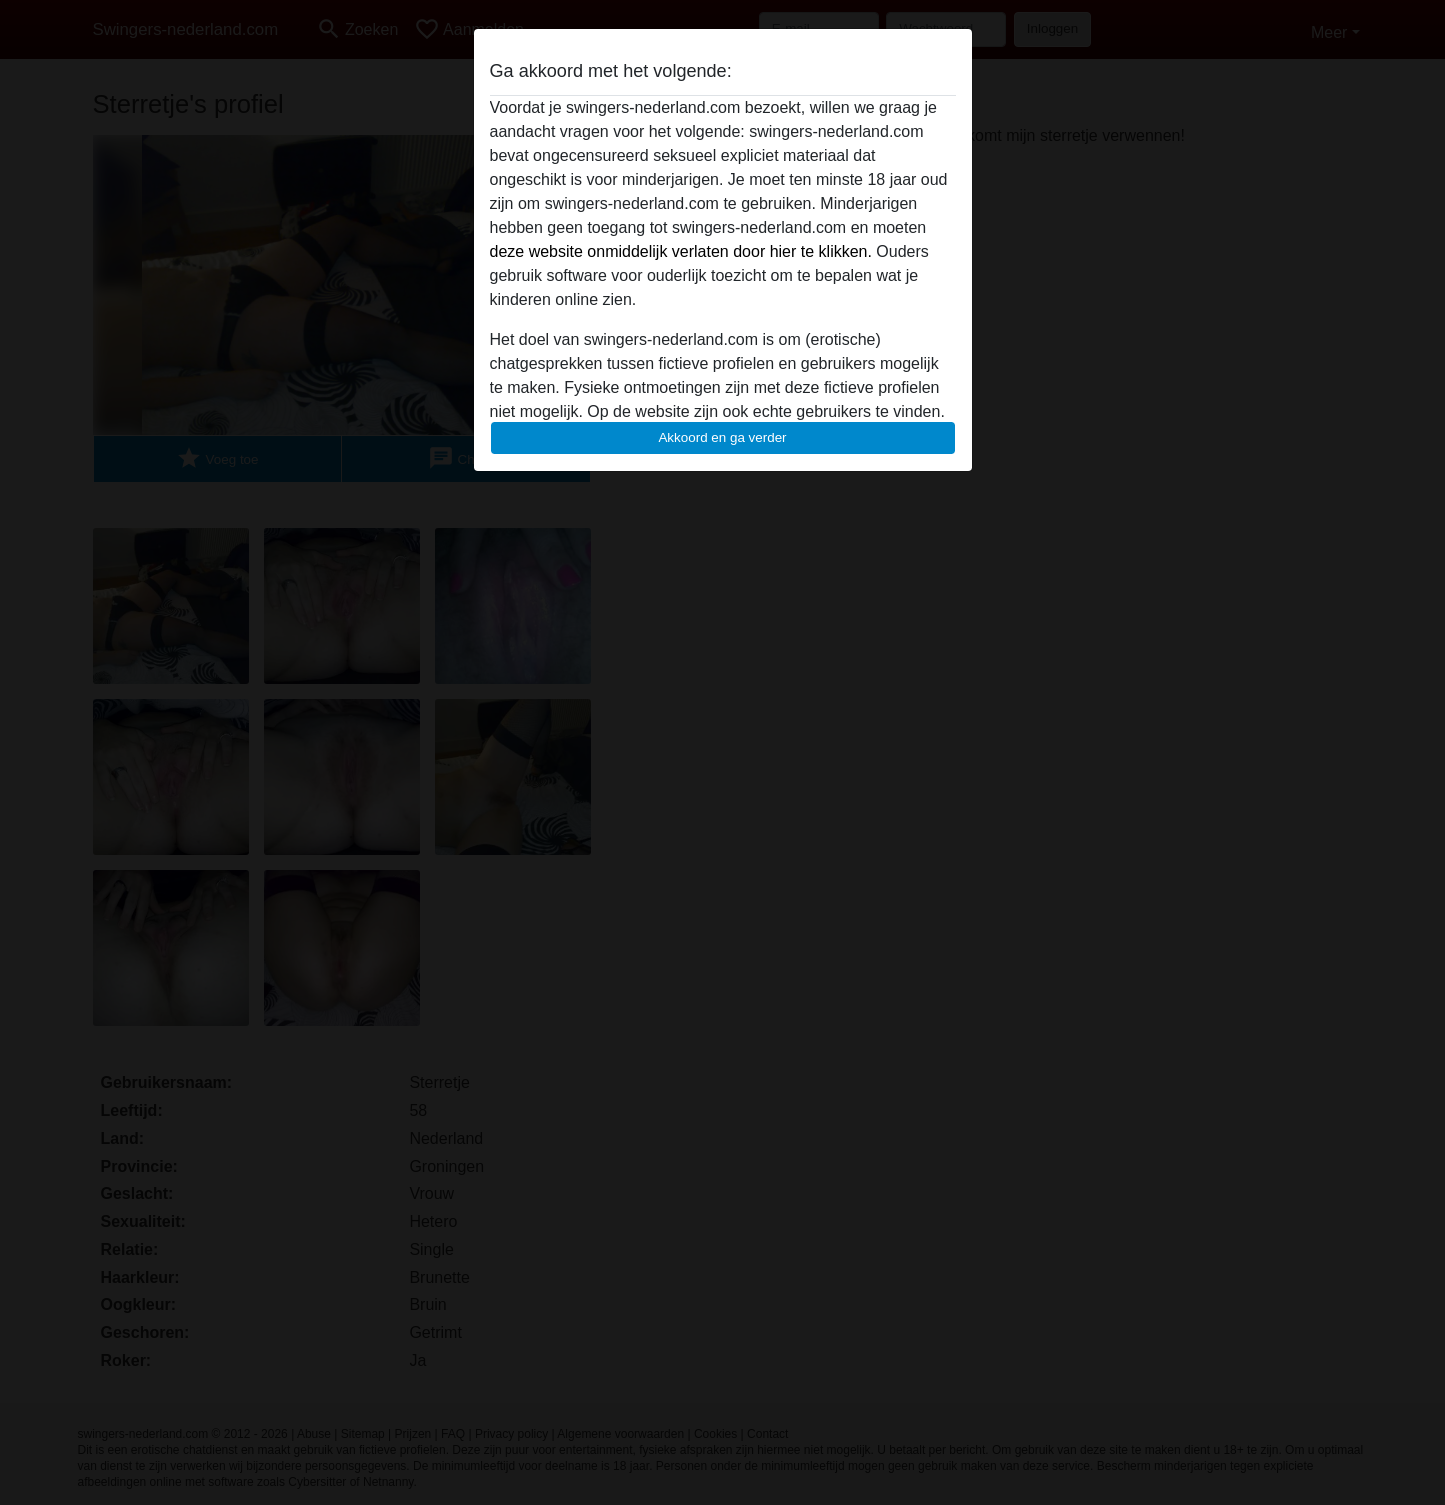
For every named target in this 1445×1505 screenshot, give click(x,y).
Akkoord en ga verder (722, 437)
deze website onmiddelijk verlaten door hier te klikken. (681, 251)
